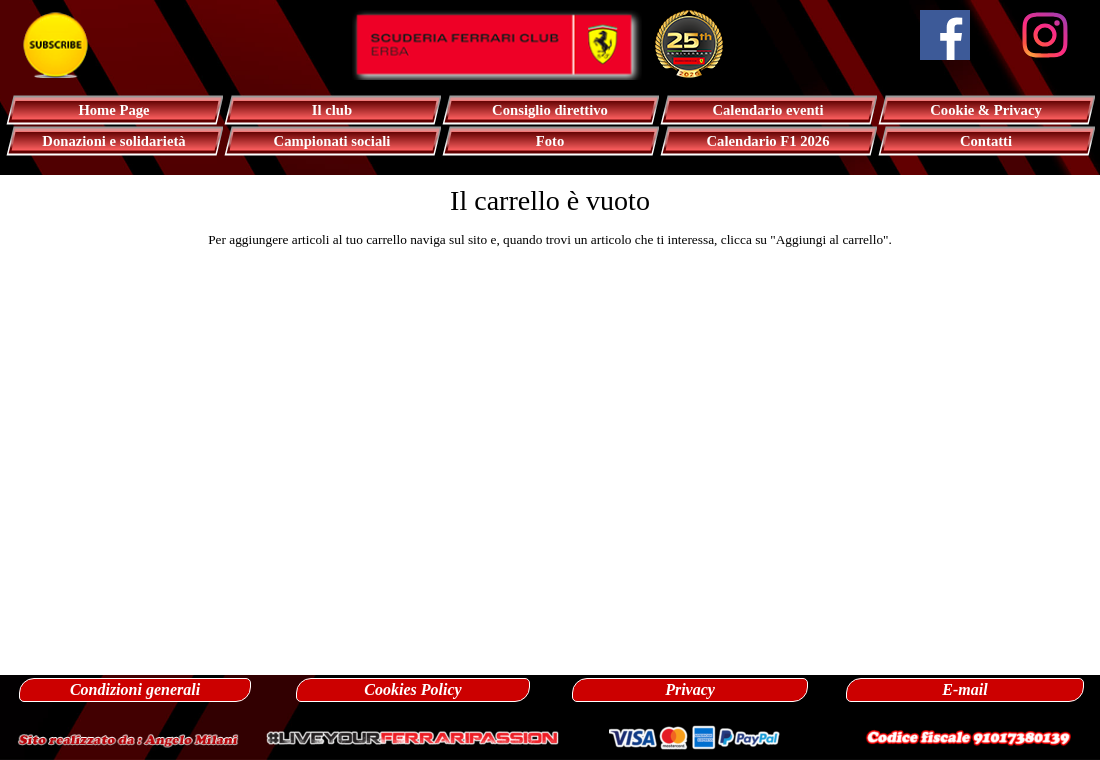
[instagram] (1045, 35)
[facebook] (945, 35)
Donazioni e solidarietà (113, 141)
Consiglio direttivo (550, 110)
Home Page (113, 110)
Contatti (986, 141)
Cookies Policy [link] (412, 689)
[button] (128, 737)
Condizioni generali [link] (135, 689)
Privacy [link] (690, 689)
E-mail (964, 689)
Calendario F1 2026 (768, 141)
